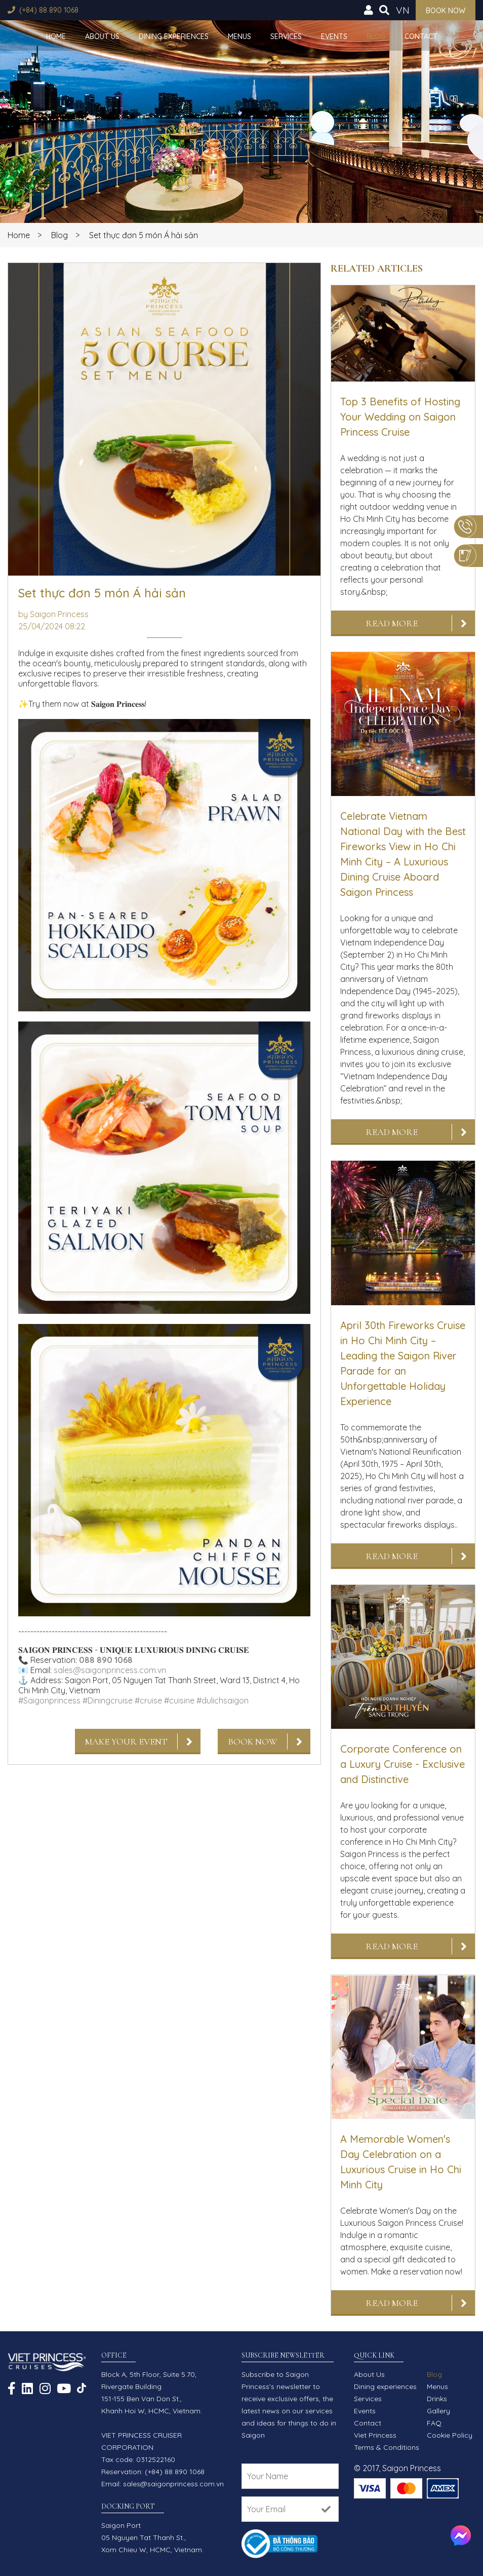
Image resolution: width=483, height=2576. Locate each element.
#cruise (148, 1700)
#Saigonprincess (49, 1700)
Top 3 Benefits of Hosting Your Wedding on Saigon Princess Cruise (400, 416)
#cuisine (179, 1700)
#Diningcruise (108, 1700)
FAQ (434, 2423)
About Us (102, 36)
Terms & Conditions (386, 2447)
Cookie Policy (449, 2435)
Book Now (252, 1741)
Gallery (438, 2410)
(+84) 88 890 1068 (48, 10)
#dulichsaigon (222, 1700)
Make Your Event (126, 1741)
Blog (376, 36)
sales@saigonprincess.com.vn (110, 1670)
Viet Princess (375, 2435)
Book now (445, 10)
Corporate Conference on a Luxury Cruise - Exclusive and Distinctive (402, 1764)
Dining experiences (174, 36)
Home (56, 36)
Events (334, 36)
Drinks (437, 2398)
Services (286, 36)
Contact (421, 36)
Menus (239, 36)
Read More (392, 623)
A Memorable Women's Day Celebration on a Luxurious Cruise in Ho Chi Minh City (400, 2162)
